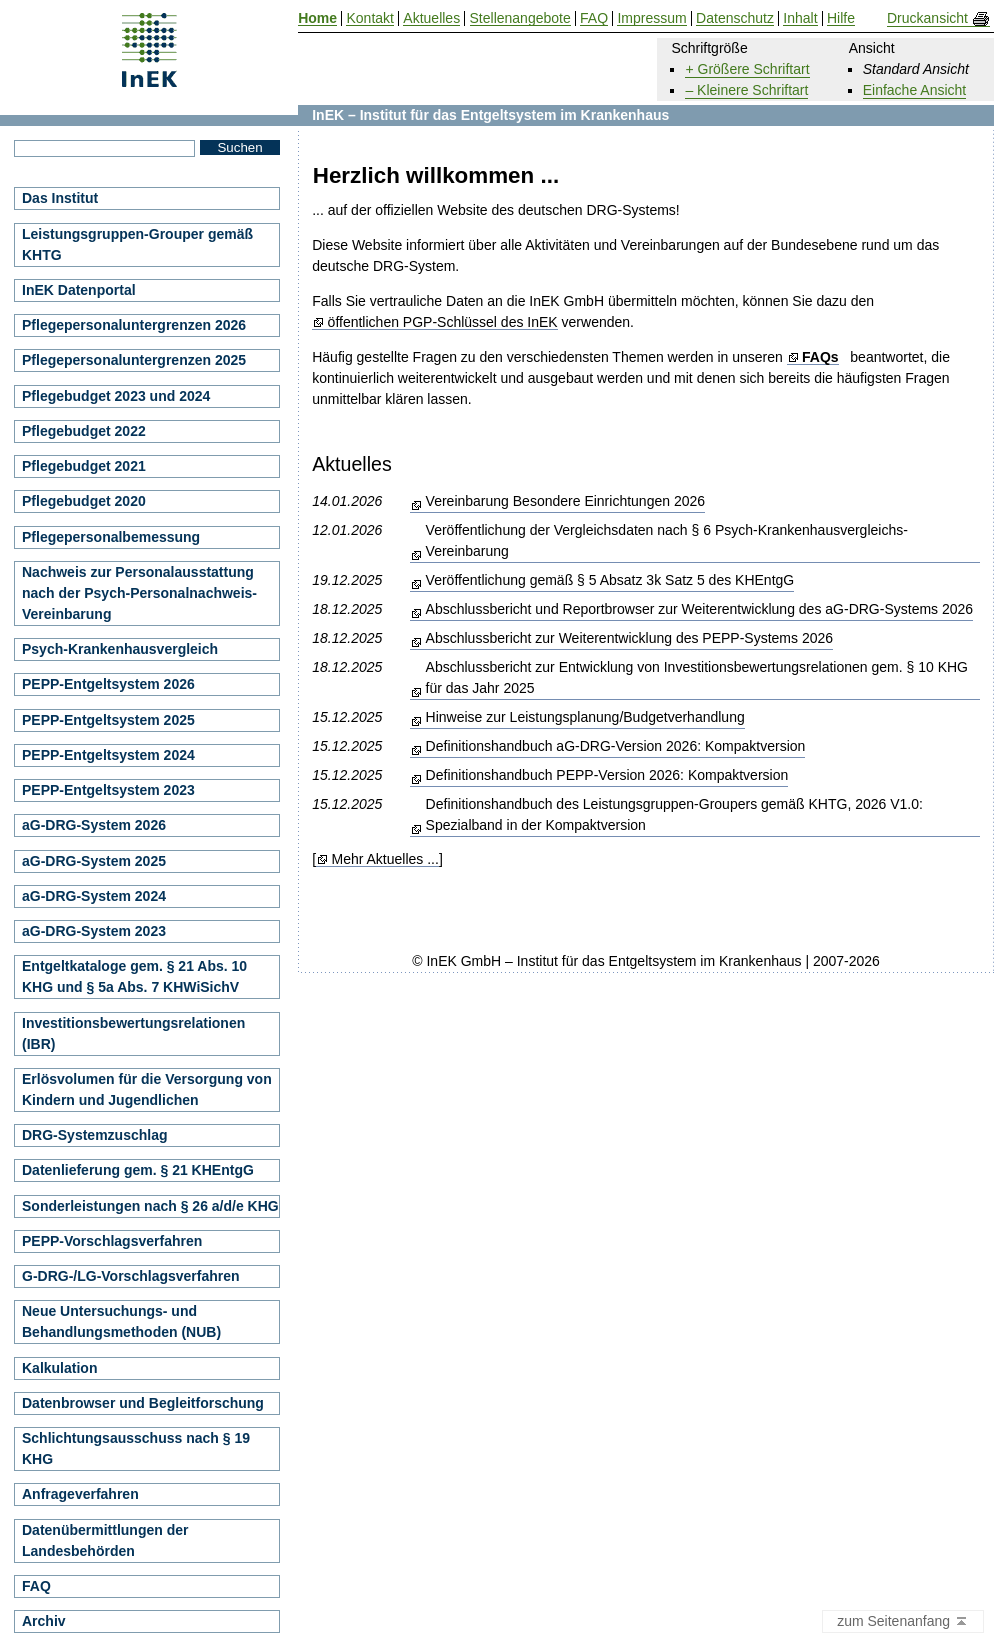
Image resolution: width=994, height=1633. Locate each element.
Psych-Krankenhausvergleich (120, 649)
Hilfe (841, 18)
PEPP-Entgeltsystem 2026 (108, 684)
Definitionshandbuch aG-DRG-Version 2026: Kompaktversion (616, 746)
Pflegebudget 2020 (84, 501)
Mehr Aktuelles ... (384, 859)
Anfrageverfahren (80, 1494)
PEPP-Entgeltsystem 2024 (108, 755)
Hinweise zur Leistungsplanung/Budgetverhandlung (585, 717)
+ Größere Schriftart (747, 69)
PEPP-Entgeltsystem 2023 (108, 790)
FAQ (36, 1586)
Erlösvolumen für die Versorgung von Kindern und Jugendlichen (147, 1089)
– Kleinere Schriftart (746, 90)
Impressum (651, 18)
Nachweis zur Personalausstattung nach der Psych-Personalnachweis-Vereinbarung (139, 593)
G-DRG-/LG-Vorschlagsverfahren (131, 1276)
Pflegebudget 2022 (84, 431)
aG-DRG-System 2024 (94, 896)
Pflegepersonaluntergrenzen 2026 (134, 325)
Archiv (44, 1621)
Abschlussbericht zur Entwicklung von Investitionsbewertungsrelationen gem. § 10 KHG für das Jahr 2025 (697, 677)
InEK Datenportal (79, 290)
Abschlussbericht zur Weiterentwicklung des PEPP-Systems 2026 (629, 638)
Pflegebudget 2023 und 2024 (116, 396)
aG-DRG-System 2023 (94, 931)
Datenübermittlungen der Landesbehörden (105, 1540)
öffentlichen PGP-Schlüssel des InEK (443, 322)
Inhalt (800, 18)
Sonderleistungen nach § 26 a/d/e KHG (150, 1206)
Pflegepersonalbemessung (111, 537)
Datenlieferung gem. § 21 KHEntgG (138, 1170)
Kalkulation (59, 1368)
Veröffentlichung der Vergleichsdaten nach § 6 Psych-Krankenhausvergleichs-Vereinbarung (667, 540)
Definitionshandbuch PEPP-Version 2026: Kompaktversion (607, 775)
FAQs (820, 357)
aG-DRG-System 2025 (94, 861)
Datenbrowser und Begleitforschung (143, 1403)
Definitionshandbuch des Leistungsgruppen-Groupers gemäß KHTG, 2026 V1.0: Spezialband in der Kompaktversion (674, 814)
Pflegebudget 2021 (84, 466)
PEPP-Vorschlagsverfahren (112, 1241)
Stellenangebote (520, 18)
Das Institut (60, 198)
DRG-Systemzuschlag (94, 1135)
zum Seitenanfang (903, 1622)
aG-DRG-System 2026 (94, 825)
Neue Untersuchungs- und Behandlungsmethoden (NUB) (121, 1321)
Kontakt (369, 18)
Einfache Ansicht (915, 90)
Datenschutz (735, 18)
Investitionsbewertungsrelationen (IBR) (133, 1033)
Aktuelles (431, 18)
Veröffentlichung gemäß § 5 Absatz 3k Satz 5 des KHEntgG (610, 580)
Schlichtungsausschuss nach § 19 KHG (136, 1448)
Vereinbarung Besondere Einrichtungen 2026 (565, 501)
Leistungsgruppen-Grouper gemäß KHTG (137, 244)
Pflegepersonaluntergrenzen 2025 (134, 360)
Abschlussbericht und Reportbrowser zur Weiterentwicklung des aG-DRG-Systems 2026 (700, 609)
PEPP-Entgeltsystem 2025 (108, 720)
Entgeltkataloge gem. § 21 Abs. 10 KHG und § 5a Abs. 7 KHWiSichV (134, 976)
